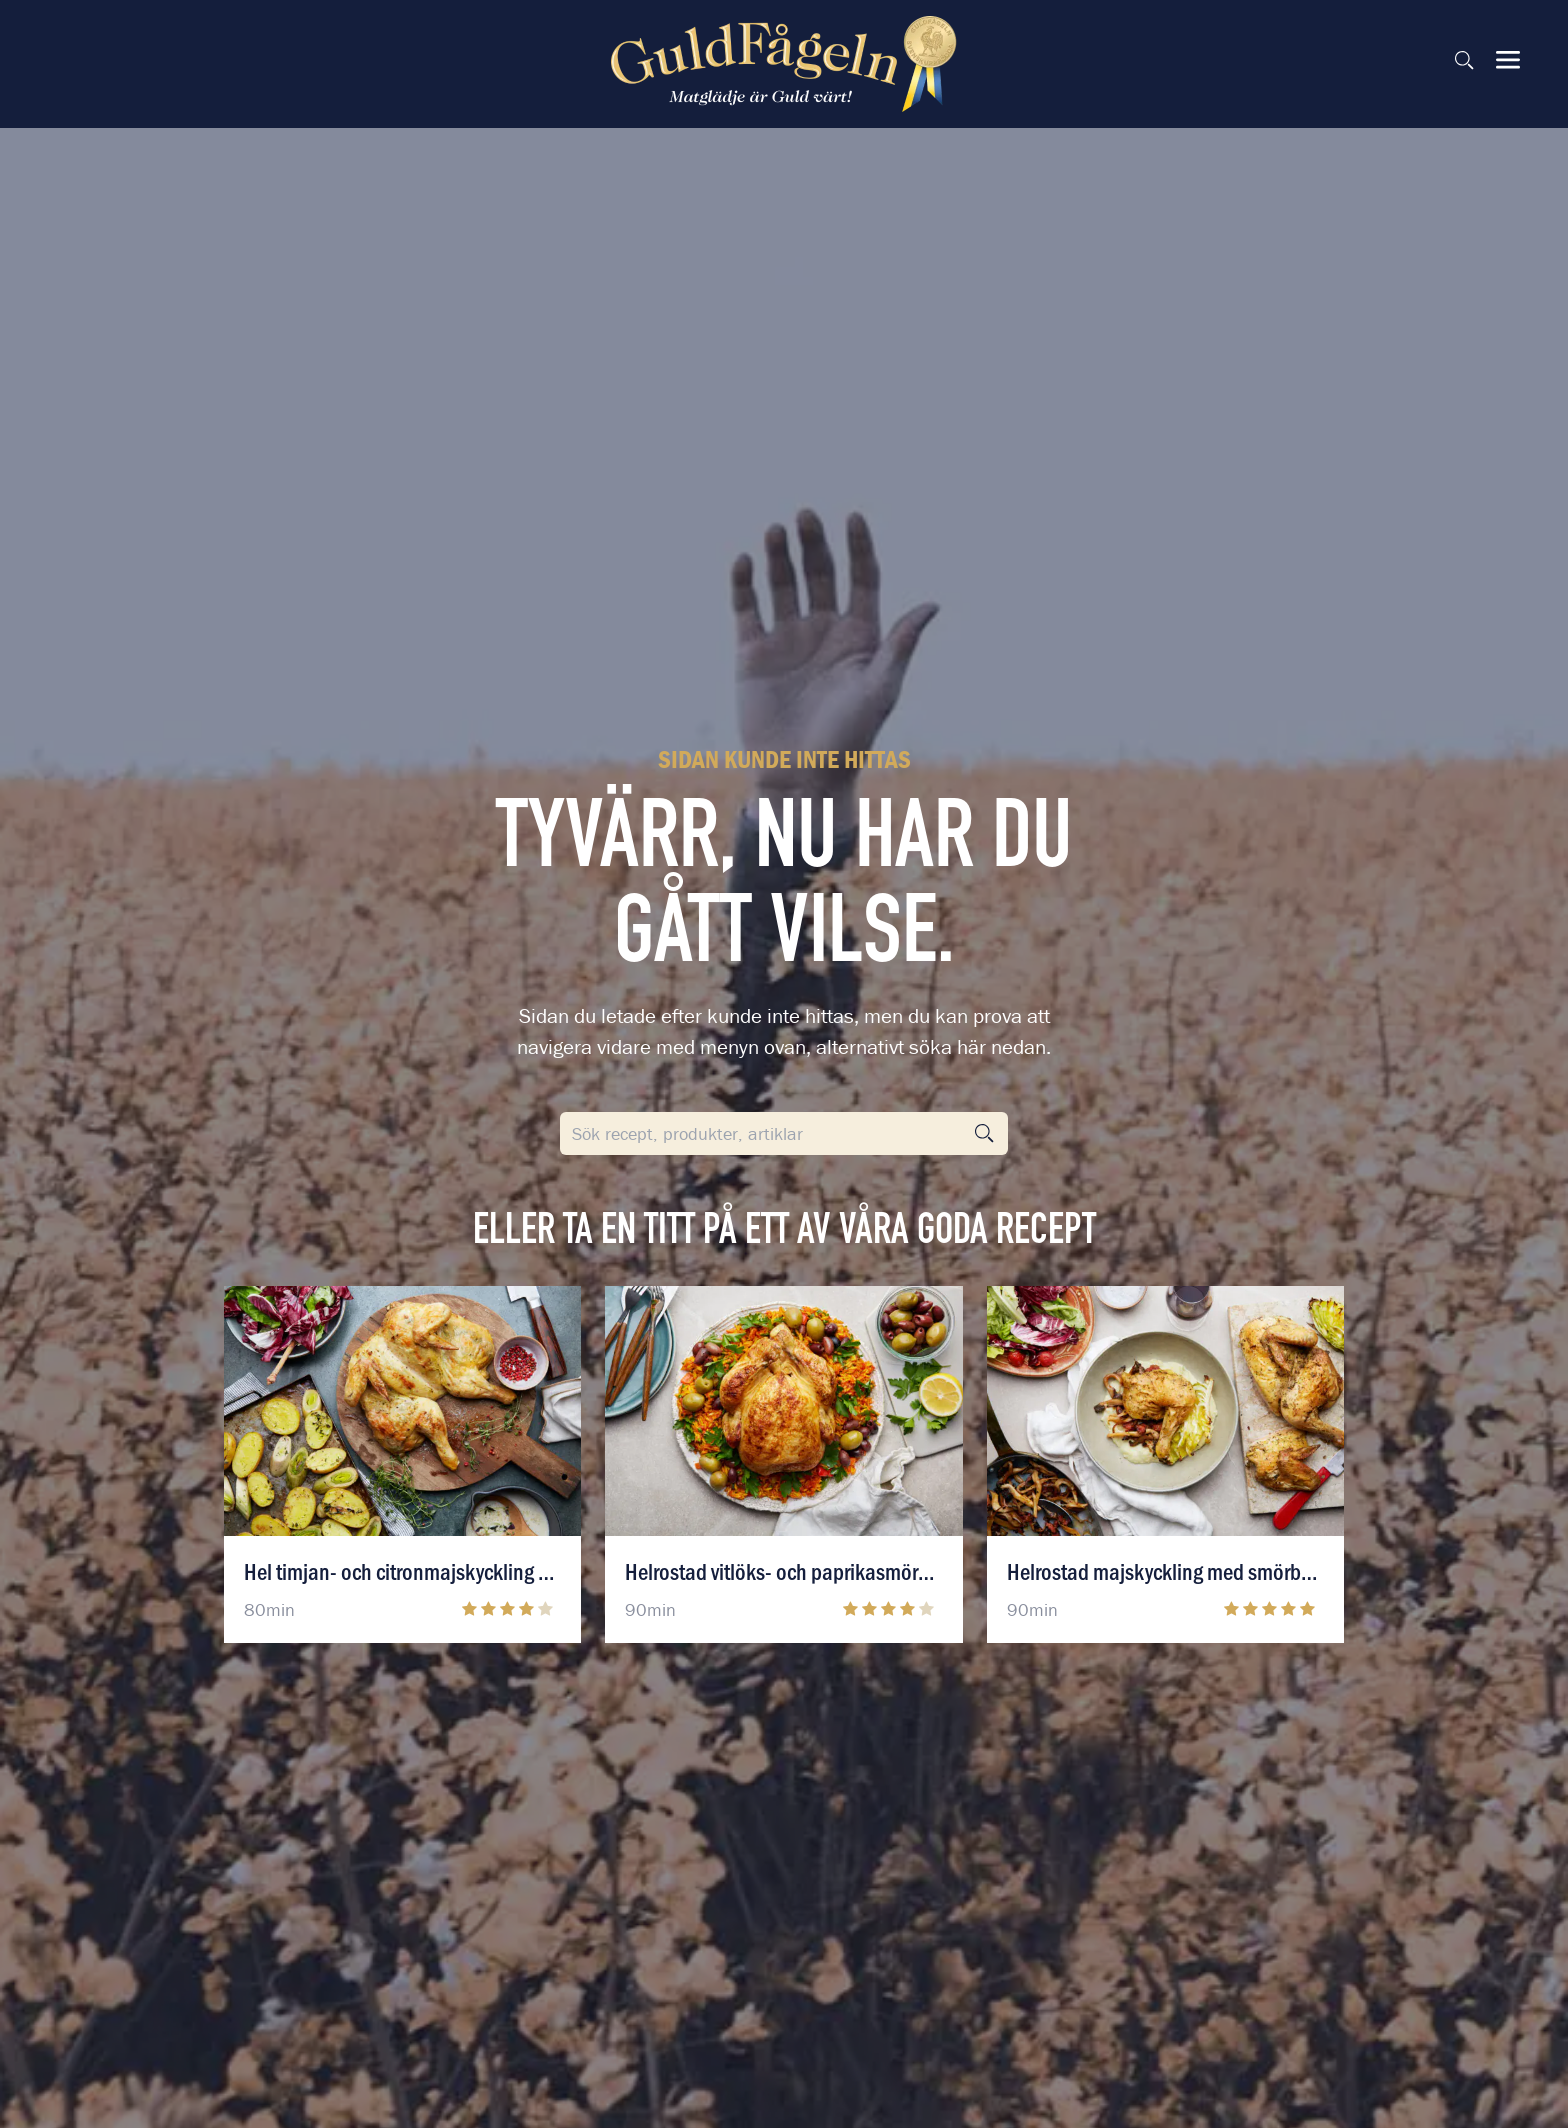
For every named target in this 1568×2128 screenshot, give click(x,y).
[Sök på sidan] (1464, 60)
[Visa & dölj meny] (1508, 60)
